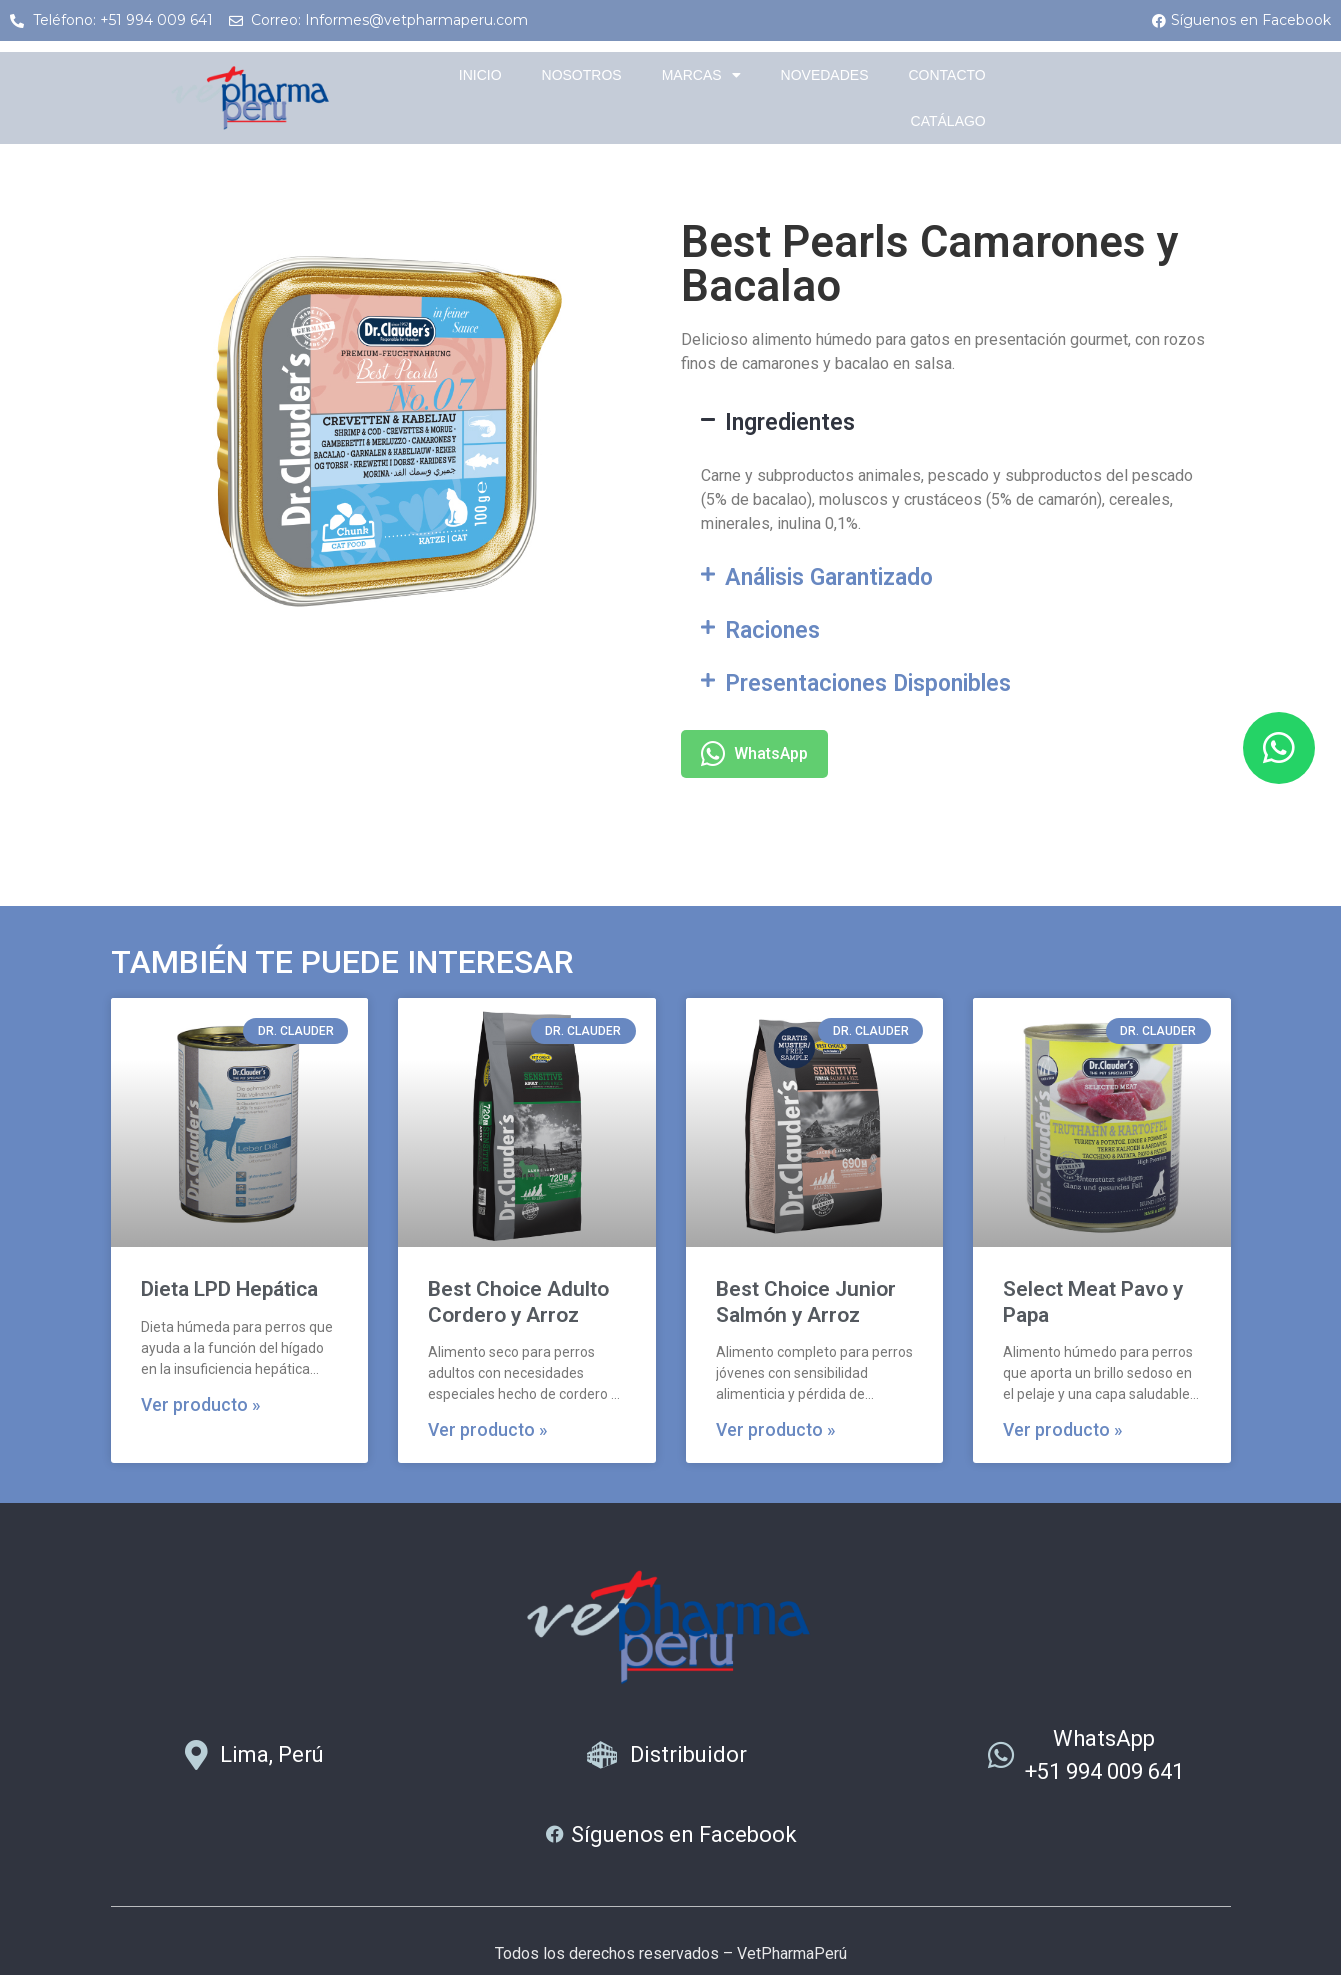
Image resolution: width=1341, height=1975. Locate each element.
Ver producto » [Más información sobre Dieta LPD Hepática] (201, 1405)
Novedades (825, 75)
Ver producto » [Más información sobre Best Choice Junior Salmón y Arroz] (776, 1430)
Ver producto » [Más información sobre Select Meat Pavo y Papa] (1063, 1430)
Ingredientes (790, 422)
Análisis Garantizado (829, 577)
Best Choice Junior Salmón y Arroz (806, 1301)
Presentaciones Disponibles (868, 683)
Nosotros (582, 75)
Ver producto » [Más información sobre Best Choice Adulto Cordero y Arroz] (488, 1430)
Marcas (701, 75)
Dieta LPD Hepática (229, 1289)
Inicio (480, 75)
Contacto (946, 75)
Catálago (948, 121)
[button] (956, 422)
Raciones (772, 630)
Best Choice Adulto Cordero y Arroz (518, 1301)
